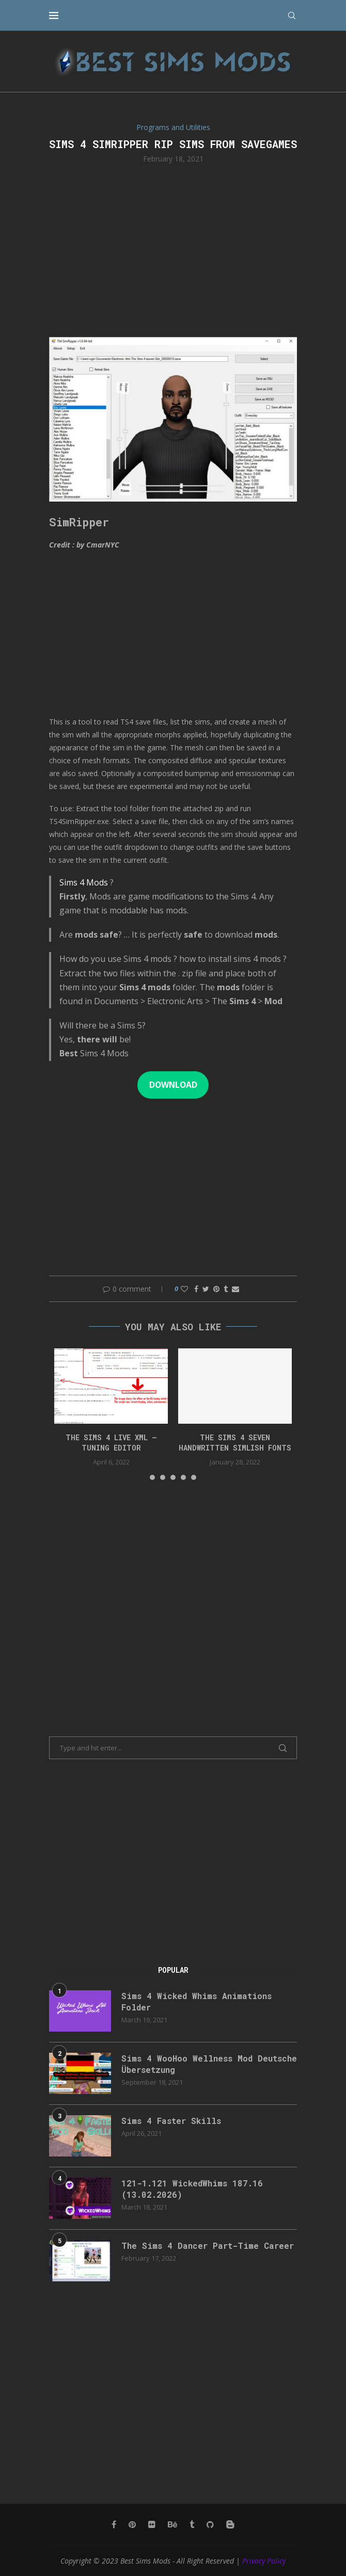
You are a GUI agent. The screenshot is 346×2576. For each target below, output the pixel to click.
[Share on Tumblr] (226, 1289)
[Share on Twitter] (205, 1289)
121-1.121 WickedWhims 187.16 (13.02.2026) (192, 2189)
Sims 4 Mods (83, 882)
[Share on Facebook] (196, 1289)
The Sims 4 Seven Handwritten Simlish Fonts (235, 1442)
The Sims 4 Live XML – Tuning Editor (111, 1442)
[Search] (292, 15)
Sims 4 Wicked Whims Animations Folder (196, 2001)
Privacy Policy (264, 2561)
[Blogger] (230, 2524)
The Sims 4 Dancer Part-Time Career (207, 2245)
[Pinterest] (132, 2524)
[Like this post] (184, 1289)
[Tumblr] (192, 2524)
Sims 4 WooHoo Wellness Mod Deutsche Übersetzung (209, 2064)
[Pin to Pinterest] (216, 1289)
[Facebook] (114, 2524)
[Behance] (172, 2524)
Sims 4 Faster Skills (171, 2120)
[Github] (210, 2524)
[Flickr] (151, 2524)
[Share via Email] (235, 1289)
